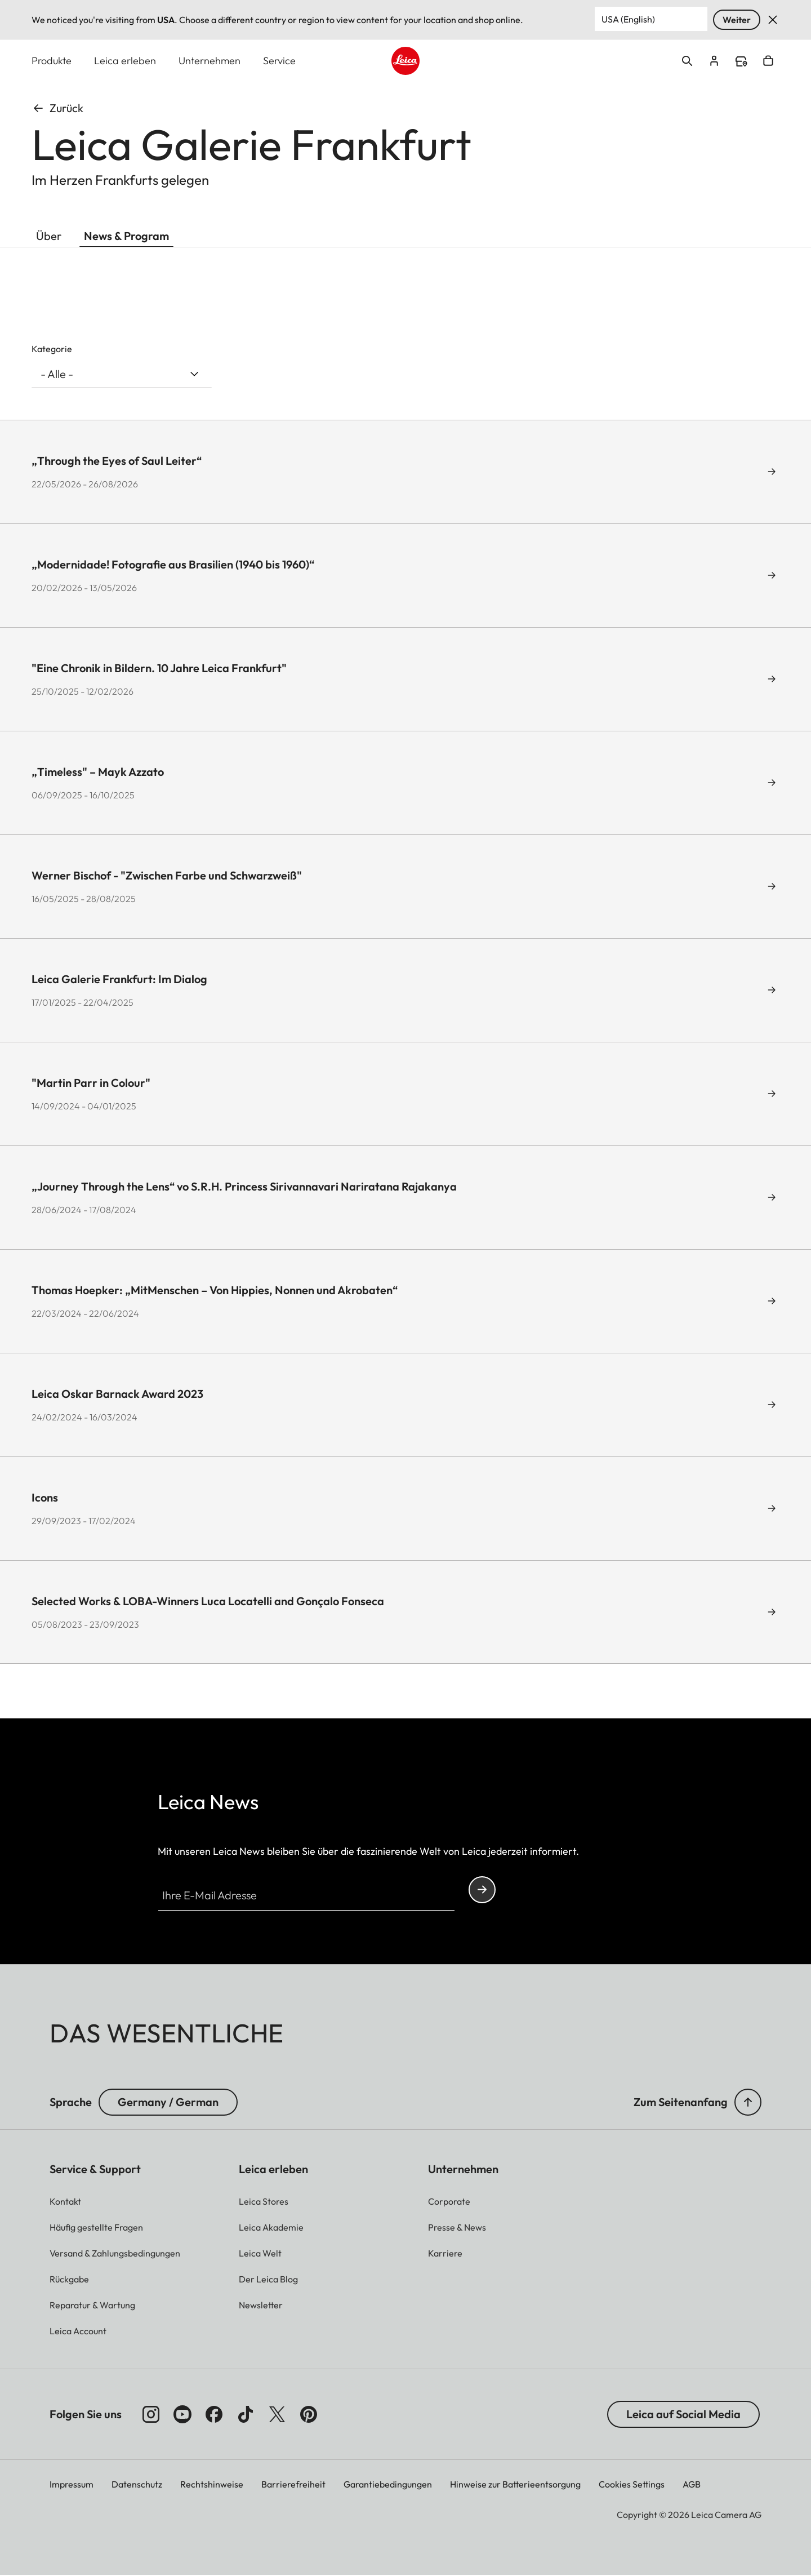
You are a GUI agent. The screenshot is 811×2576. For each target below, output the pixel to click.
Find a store (741, 62)
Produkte (52, 61)
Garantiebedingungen (388, 2484)
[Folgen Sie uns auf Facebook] (214, 2415)
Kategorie (52, 349)
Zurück (57, 108)
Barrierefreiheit (293, 2484)
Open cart (768, 61)
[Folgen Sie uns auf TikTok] (245, 2415)
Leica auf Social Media (683, 2415)
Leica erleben (125, 61)
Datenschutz (137, 2484)
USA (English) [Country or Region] (628, 19)
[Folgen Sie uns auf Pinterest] (308, 2415)
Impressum (71, 2484)
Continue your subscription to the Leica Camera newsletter (482, 1890)
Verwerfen (772, 19)
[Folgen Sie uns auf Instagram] (151, 2415)
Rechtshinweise (211, 2484)
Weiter (737, 19)
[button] (747, 2102)
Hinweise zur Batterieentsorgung (515, 2484)
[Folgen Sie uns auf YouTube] (182, 2415)
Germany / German (168, 2102)
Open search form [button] (687, 61)
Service (279, 61)
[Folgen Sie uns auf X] (277, 2415)
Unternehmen (209, 61)
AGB (692, 2484)
